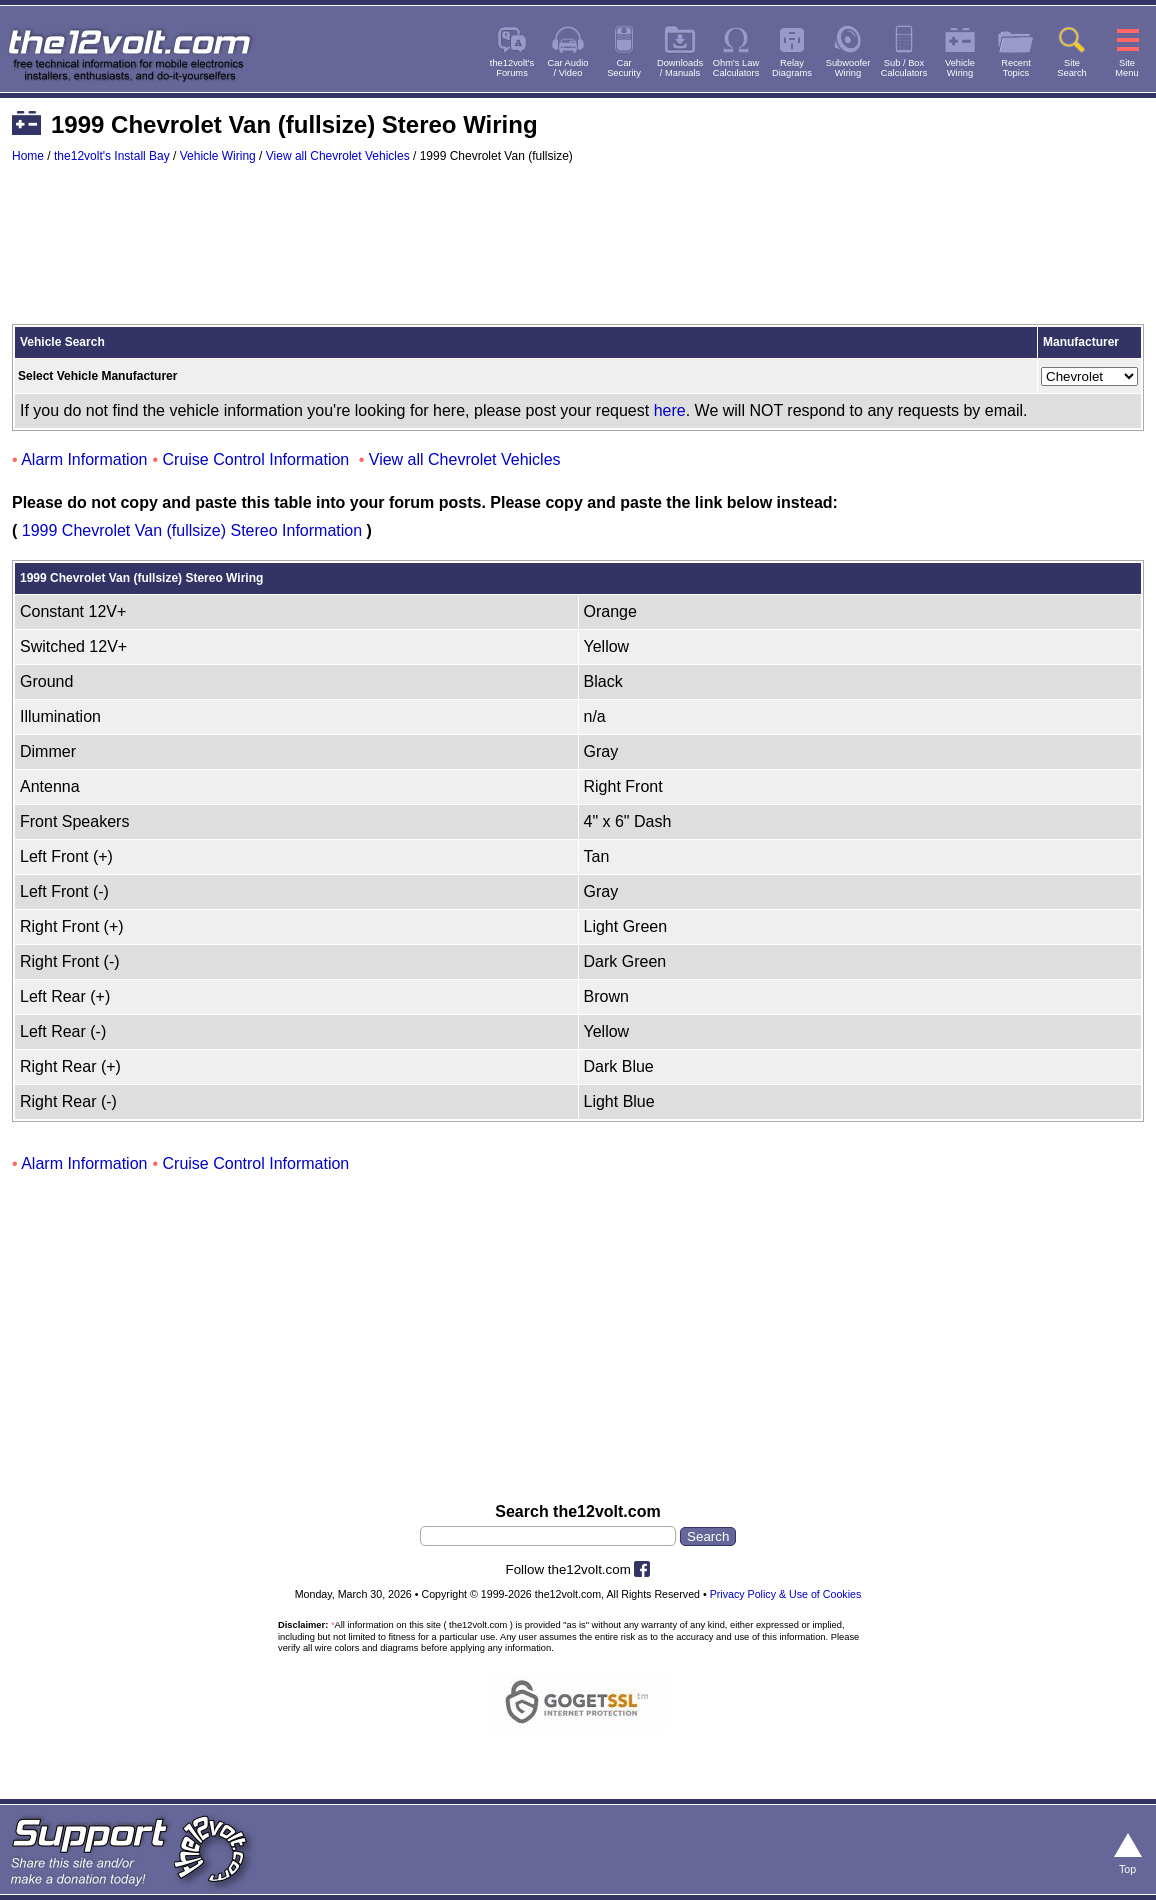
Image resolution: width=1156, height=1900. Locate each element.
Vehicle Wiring (218, 156)
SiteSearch (1072, 68)
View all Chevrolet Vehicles (338, 156)
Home (28, 156)
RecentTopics (1016, 68)
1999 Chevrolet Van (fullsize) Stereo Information (192, 530)
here (670, 410)
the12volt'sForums (512, 68)
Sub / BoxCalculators (904, 68)
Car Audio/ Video (568, 68)
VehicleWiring (960, 68)
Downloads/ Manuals (680, 68)
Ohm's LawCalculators (736, 68)
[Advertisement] (578, 253)
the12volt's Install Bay (112, 156)
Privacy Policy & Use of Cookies (786, 1594)
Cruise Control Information (256, 459)
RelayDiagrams (792, 68)
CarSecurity (624, 68)
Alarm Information (84, 459)
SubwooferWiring (848, 68)
